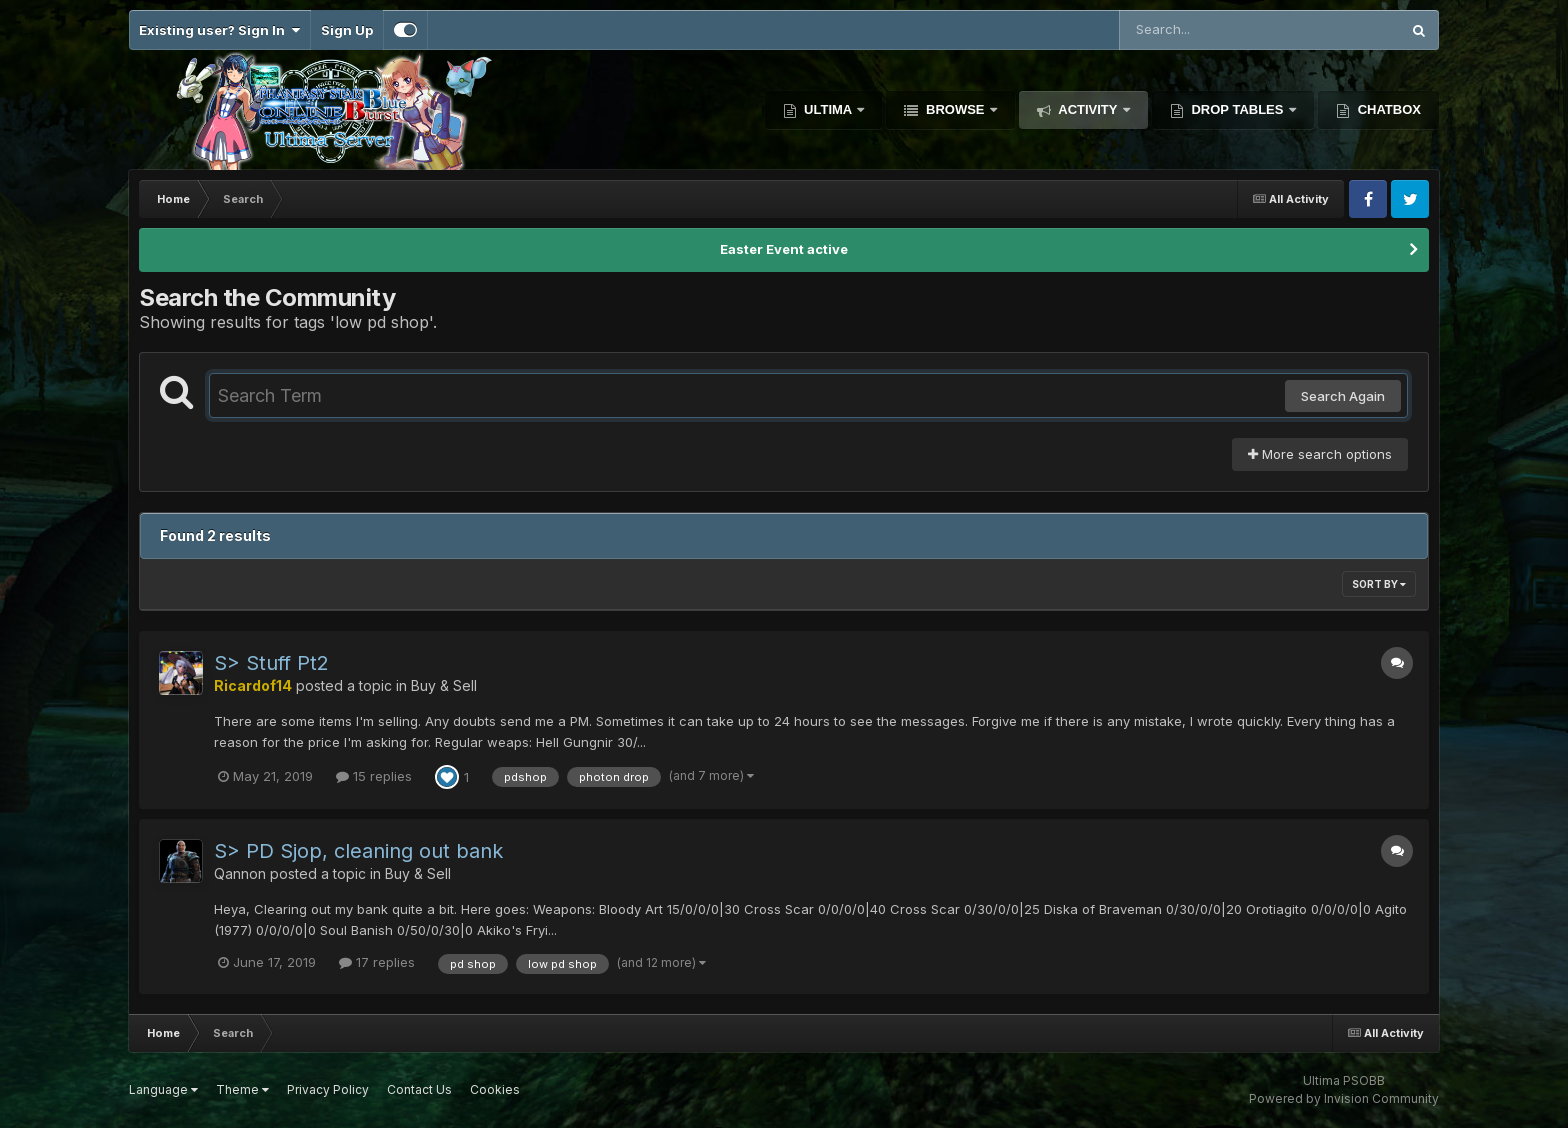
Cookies (495, 1089)
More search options (1320, 454)
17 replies (377, 962)
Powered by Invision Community (1344, 1098)
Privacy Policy (328, 1089)
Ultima (828, 109)
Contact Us (419, 1089)
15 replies (374, 776)
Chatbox (1387, 109)
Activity (1088, 109)
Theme (242, 1089)
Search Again (1343, 396)
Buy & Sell (444, 685)
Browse (955, 109)
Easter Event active (784, 249)
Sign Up (347, 30)
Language (163, 1089)
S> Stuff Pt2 (271, 663)
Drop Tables (1237, 109)
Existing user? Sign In (219, 30)
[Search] (1205, 30)
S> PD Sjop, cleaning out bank (358, 851)
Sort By (1379, 584)
